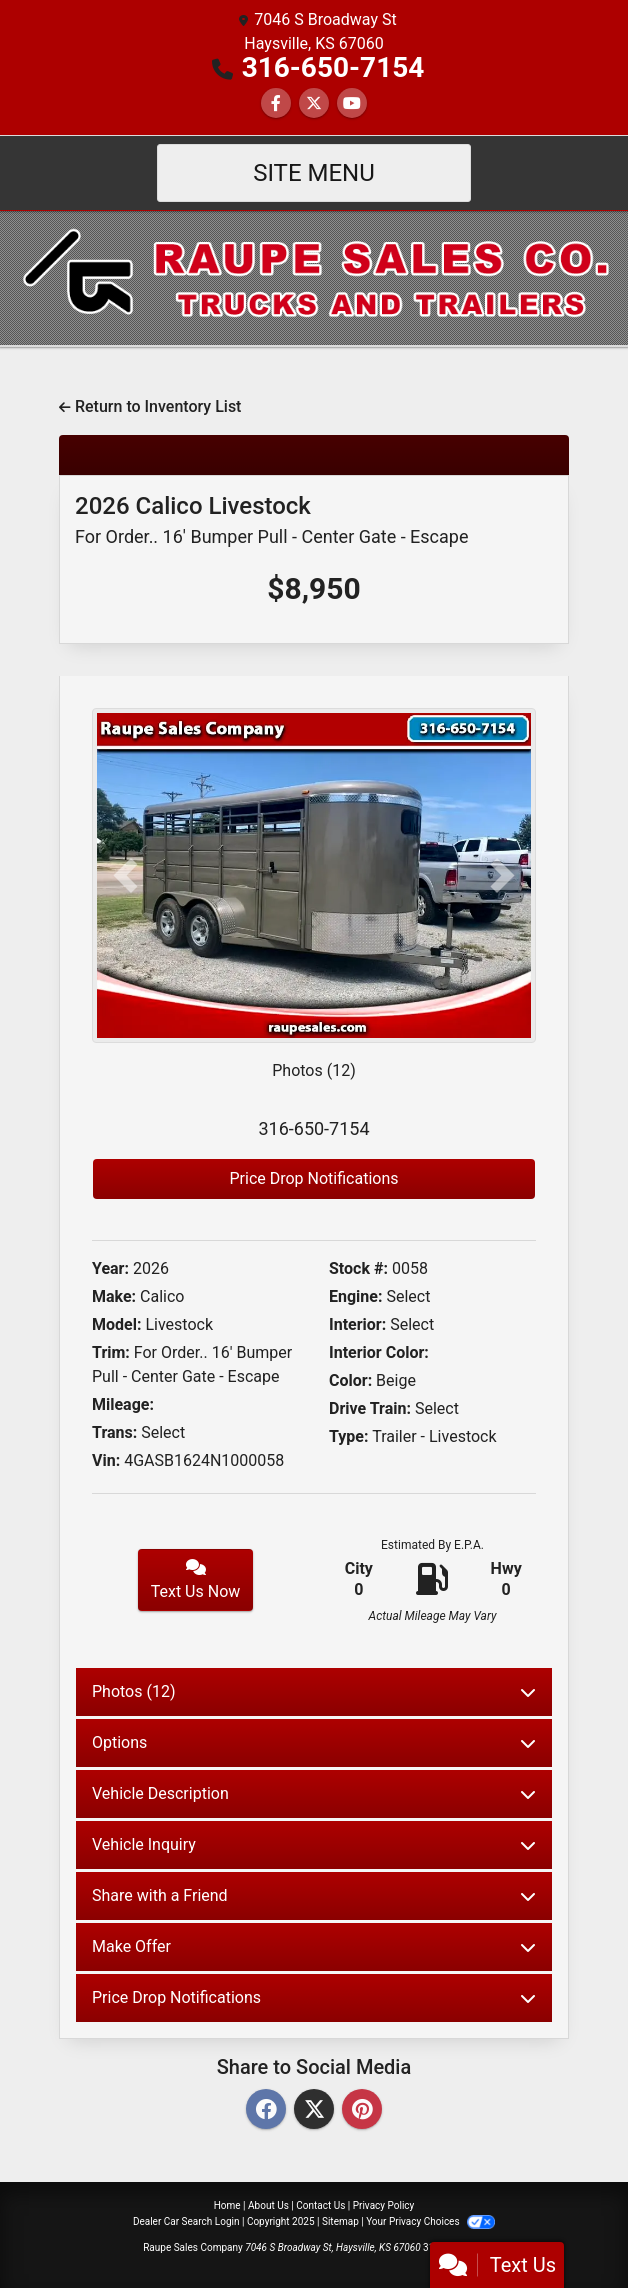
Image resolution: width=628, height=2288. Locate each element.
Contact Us (320, 2205)
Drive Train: (370, 1408)
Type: (349, 1436)
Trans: (114, 1432)
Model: (116, 1324)
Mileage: (123, 1404)
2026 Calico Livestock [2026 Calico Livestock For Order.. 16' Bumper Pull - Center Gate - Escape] (271, 519)
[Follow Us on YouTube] (352, 103)
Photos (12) (314, 1070)
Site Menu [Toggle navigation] (314, 173)
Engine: (355, 1296)
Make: (114, 1296)
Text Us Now (196, 1580)
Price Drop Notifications (313, 1178)
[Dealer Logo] (314, 276)
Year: (110, 1268)
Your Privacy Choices (430, 2221)
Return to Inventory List (150, 406)
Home (227, 2205)
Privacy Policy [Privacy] (384, 2205)
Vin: (106, 1460)
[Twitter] (314, 2110)
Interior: (357, 1324)
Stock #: (358, 1268)
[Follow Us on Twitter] (314, 103)
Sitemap (340, 2221)
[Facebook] (266, 2110)
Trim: (111, 1352)
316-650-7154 (333, 67)
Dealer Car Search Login (186, 2221)
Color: (350, 1380)
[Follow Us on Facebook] (276, 103)
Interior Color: (379, 1352)
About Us (268, 2205)
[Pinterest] (362, 2110)
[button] (125, 876)
